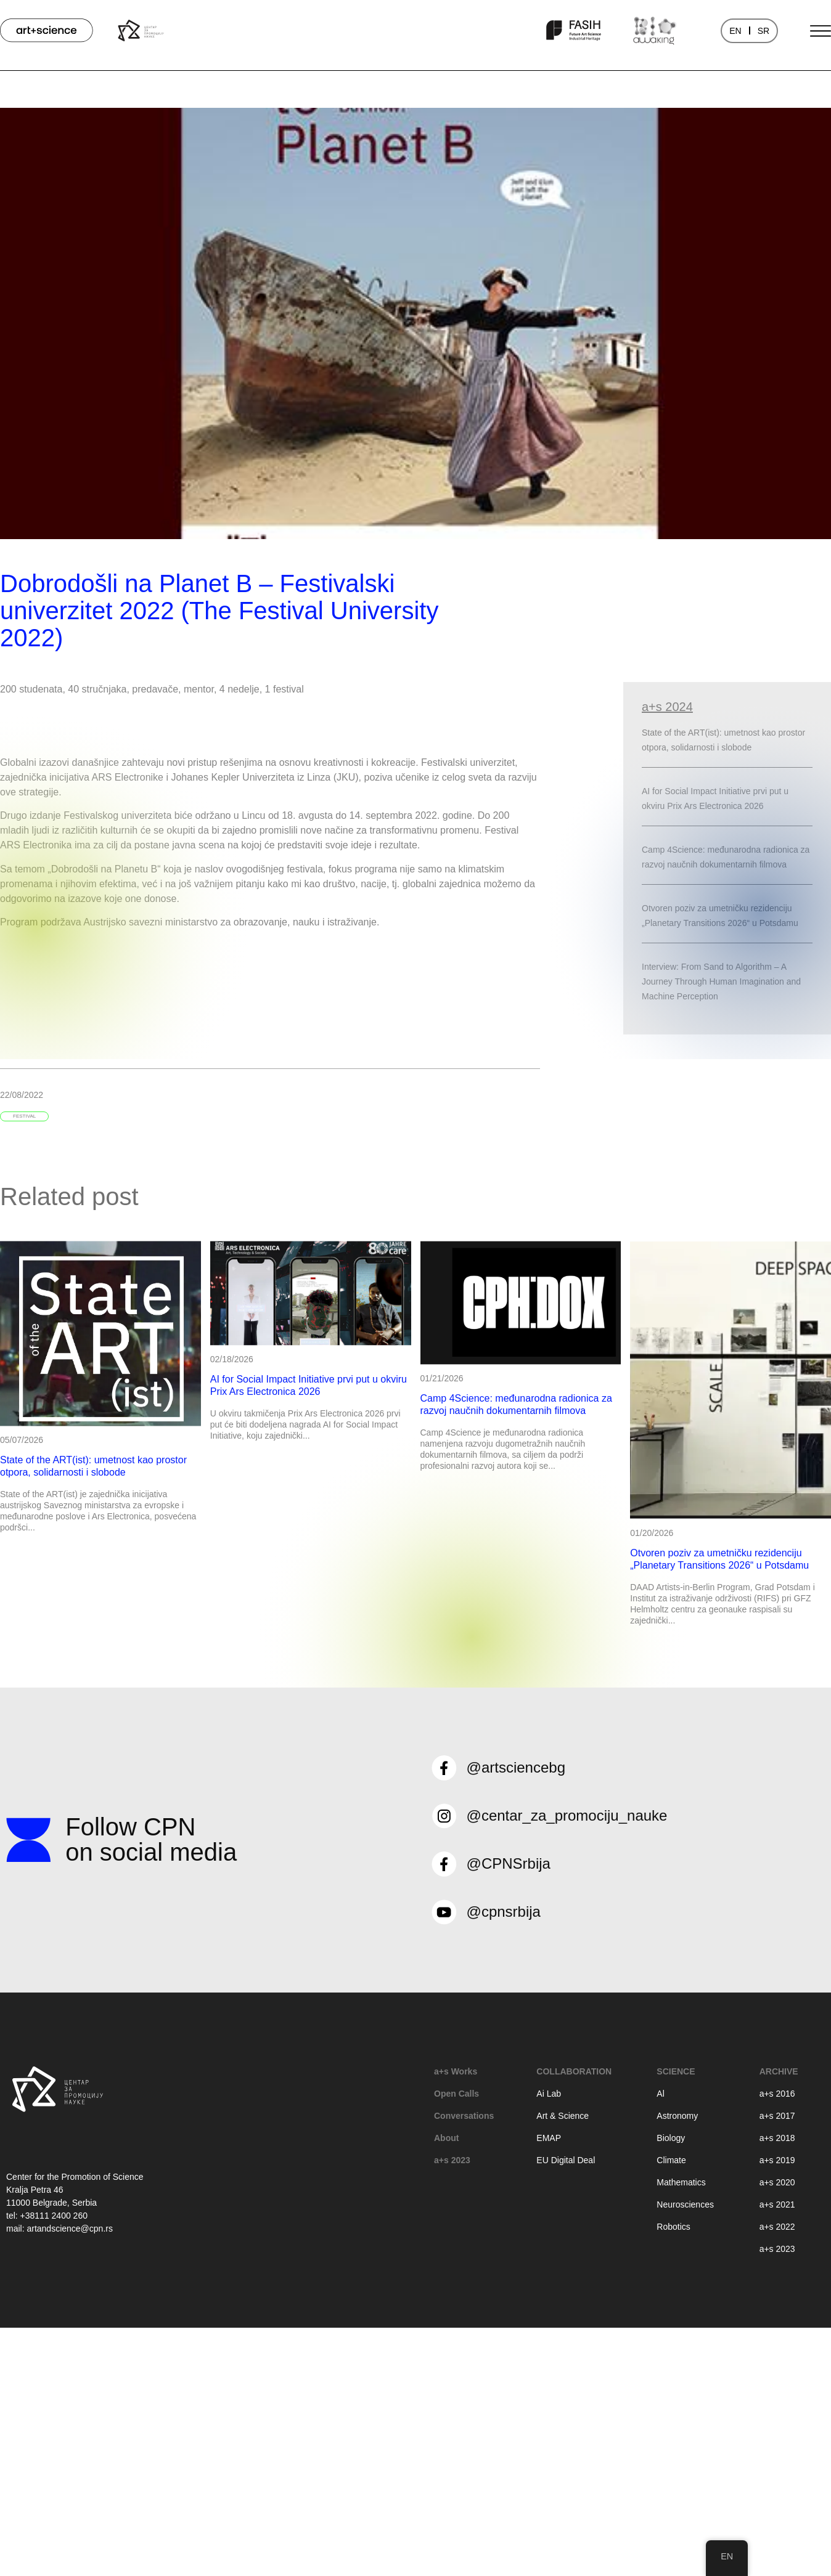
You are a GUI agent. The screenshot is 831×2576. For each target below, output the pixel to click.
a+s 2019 (777, 2160)
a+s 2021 (777, 2204)
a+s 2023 (452, 2160)
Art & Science (562, 2116)
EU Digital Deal (565, 2160)
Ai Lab (548, 2094)
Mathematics (681, 2182)
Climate (671, 2160)
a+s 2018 (777, 2138)
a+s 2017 (777, 2116)
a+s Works (455, 2071)
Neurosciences (685, 2204)
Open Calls (456, 2094)
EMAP (548, 2138)
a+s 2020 (777, 2182)
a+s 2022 (777, 2227)
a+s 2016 (777, 2094)
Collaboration (574, 2071)
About (446, 2138)
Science (676, 2071)
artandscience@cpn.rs (70, 2228)
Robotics (673, 2227)
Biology (671, 2138)
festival (24, 1116)
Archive (778, 2071)
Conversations (464, 2116)
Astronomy (677, 2116)
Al (660, 2094)
